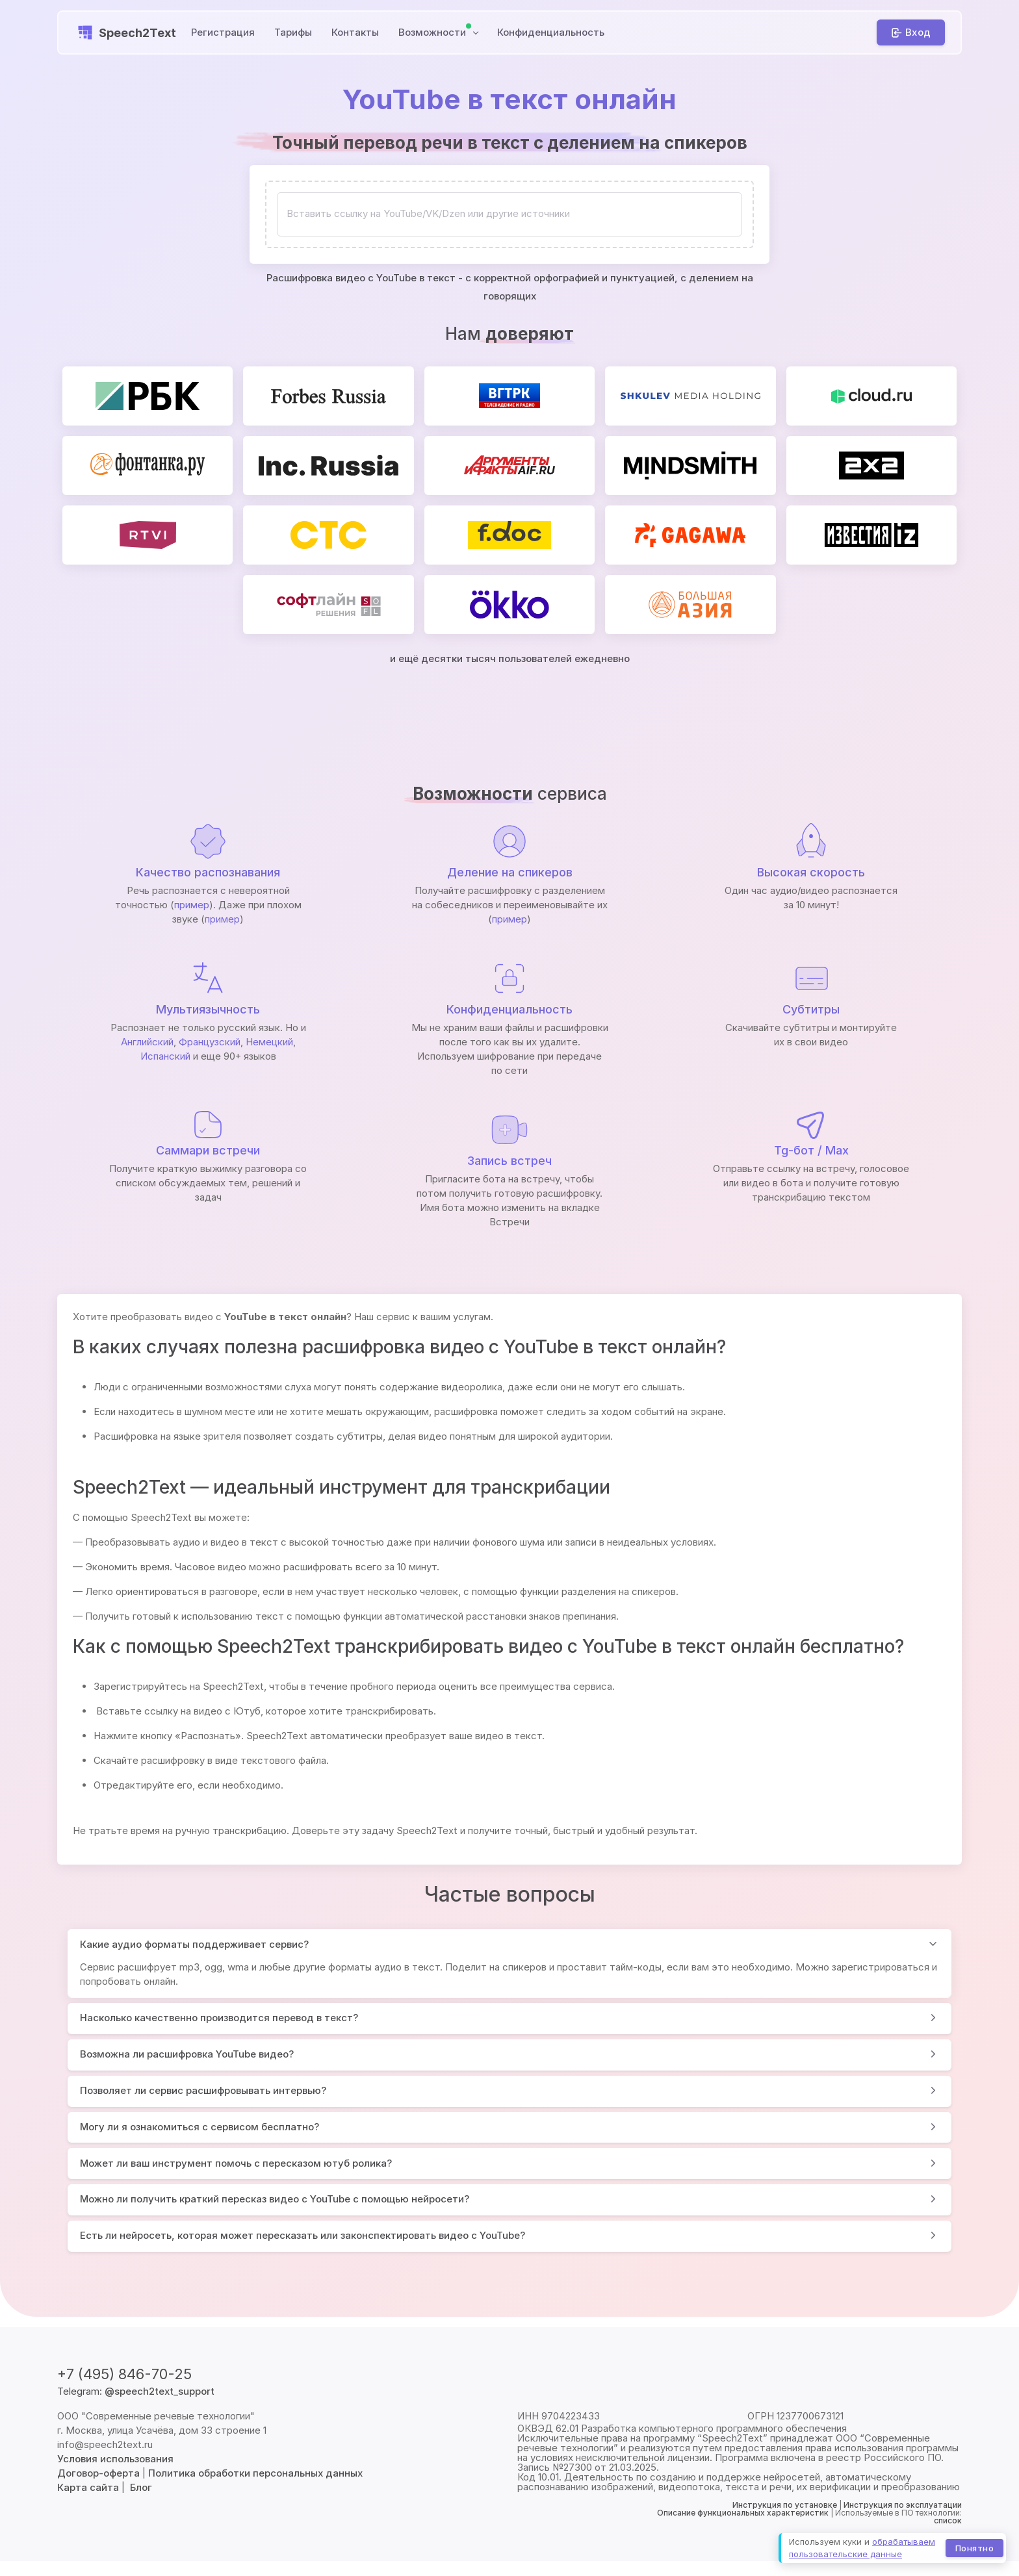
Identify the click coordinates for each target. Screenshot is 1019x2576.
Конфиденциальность (550, 32)
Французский (209, 1042)
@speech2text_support (159, 2391)
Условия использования (115, 2459)
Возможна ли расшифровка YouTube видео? (187, 2054)
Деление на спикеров (510, 872)
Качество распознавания (208, 872)
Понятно (974, 2547)
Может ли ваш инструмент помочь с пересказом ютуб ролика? (236, 2163)
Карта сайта (88, 2487)
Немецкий (269, 1042)
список (948, 2520)
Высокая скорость (811, 872)
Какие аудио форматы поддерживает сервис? (194, 1944)
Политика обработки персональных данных (255, 2473)
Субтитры (811, 1009)
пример (191, 905)
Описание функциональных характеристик (743, 2513)
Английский (147, 1042)
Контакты (355, 32)
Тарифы (293, 32)
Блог (141, 2487)
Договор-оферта (98, 2473)
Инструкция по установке (784, 2505)
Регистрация (223, 32)
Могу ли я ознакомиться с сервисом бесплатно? (199, 2127)
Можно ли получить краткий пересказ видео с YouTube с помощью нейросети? (274, 2199)
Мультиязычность (208, 1009)
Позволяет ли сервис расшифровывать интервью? (203, 2090)
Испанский (165, 1056)
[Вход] (911, 32)
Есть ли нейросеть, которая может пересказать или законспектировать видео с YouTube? (302, 2235)
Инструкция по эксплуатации (903, 2505)
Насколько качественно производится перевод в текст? (219, 2017)
